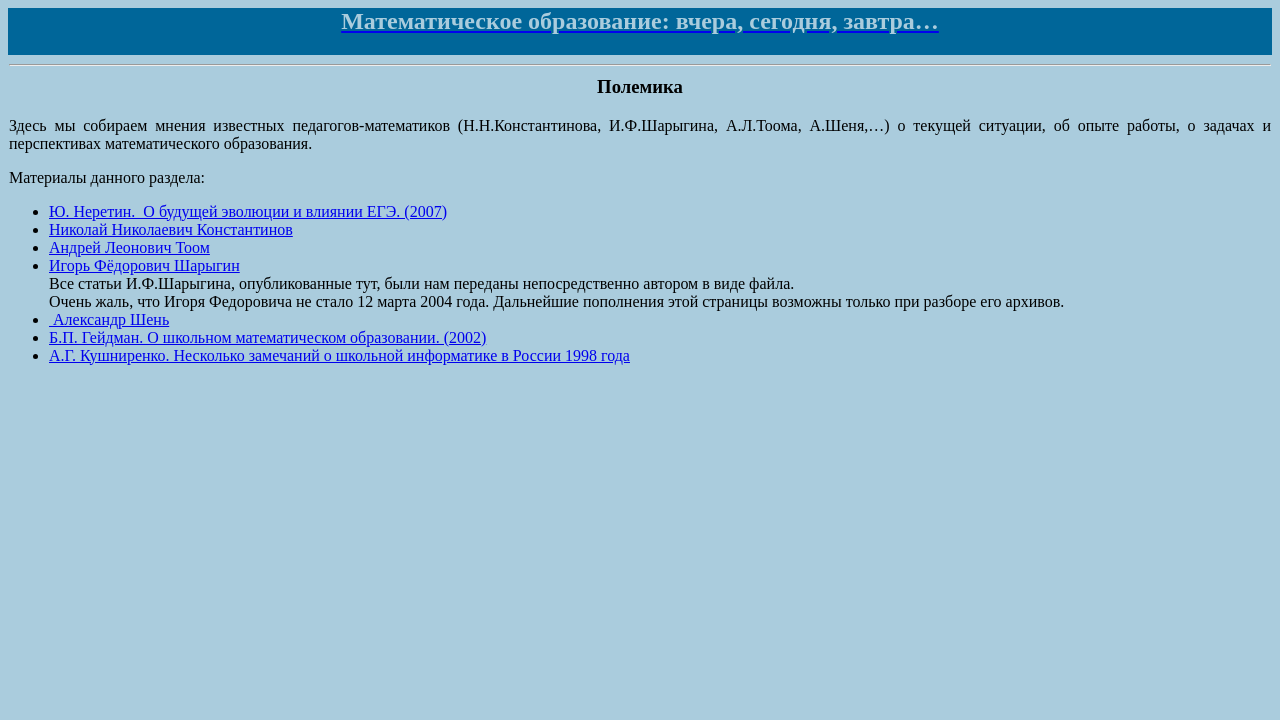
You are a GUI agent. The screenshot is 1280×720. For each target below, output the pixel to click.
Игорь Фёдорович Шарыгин (144, 265)
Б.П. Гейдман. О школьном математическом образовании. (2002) (267, 337)
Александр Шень (109, 319)
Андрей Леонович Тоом (129, 247)
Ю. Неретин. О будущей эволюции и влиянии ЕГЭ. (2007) (248, 211)
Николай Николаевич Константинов (171, 229)
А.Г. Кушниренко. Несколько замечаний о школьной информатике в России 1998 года (339, 355)
